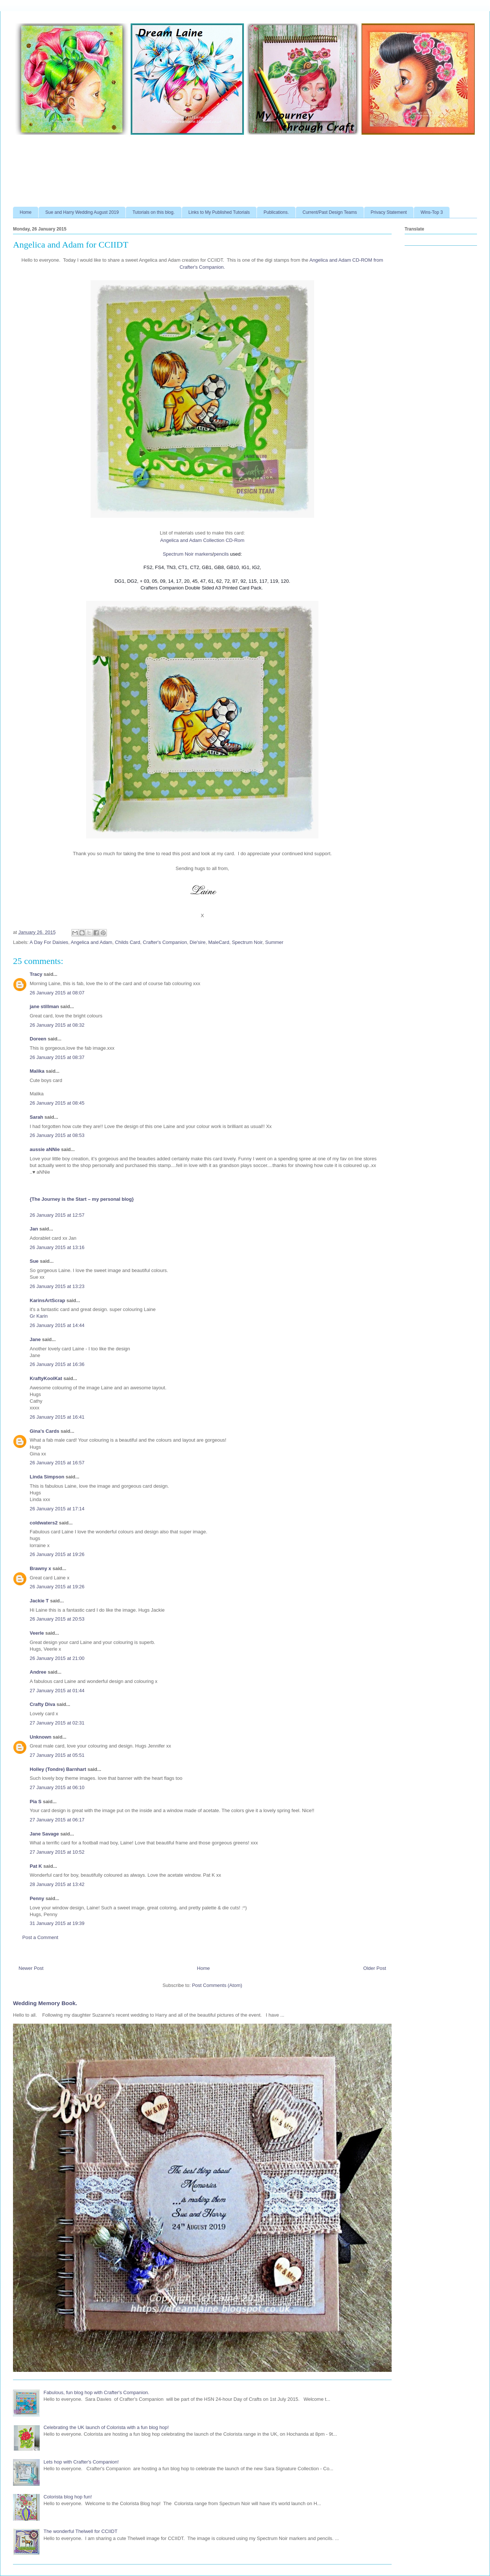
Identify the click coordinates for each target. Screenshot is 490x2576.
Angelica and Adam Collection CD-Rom (202, 540)
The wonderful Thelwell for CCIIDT (80, 2531)
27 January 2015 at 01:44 (57, 1690)
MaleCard (218, 942)
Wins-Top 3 (432, 212)
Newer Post (31, 1968)
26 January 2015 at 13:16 (57, 1247)
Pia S (36, 1801)
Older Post (374, 1968)
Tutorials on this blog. (154, 212)
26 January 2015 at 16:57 (57, 1462)
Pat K (36, 1866)
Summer (274, 942)
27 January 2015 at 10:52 (57, 1852)
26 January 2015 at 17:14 (57, 1508)
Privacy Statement (389, 212)
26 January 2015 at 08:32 (57, 1025)
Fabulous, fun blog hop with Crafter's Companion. (96, 2392)
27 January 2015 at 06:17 (57, 1820)
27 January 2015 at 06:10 (57, 1787)
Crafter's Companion (165, 942)
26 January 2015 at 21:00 (57, 1658)
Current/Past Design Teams (330, 212)
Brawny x (40, 1568)
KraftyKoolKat (46, 1378)
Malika (37, 1071)
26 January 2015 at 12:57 (57, 1215)
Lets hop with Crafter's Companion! (81, 2462)
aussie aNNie (45, 1149)
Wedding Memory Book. (45, 2003)
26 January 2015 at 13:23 (57, 1286)
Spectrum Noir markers (187, 554)
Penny (37, 1898)
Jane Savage (44, 1834)
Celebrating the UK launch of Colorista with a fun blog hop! (106, 2427)
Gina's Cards (44, 1431)
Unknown (41, 1737)
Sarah (36, 1117)
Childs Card (127, 942)
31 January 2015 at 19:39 (57, 1923)
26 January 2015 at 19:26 (57, 1554)
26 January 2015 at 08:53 (57, 1135)
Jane (36, 1339)
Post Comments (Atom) (217, 1985)
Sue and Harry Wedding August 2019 (82, 212)
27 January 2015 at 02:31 (57, 1723)
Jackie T (39, 1601)
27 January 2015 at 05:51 (57, 1755)
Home (26, 212)
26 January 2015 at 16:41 (57, 1417)
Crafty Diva (42, 1704)
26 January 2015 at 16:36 (57, 1364)
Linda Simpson (47, 1477)
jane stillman (44, 1006)
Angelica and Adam (91, 942)
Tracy (37, 974)
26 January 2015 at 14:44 (57, 1325)
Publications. (276, 212)
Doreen (38, 1039)
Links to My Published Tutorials (219, 212)
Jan (34, 1229)
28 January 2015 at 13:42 (57, 1884)
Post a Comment (40, 1937)
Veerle (37, 1633)
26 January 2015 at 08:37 (57, 1057)
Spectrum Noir (247, 942)
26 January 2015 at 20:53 (57, 1619)
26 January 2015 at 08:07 (57, 993)
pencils (221, 554)
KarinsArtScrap (47, 1300)
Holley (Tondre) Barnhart (58, 1769)
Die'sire (198, 942)
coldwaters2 (44, 1523)
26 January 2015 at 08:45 (57, 1103)
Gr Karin (39, 1316)
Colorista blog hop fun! (67, 2497)
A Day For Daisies (49, 942)
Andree (38, 1672)
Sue (34, 1261)
